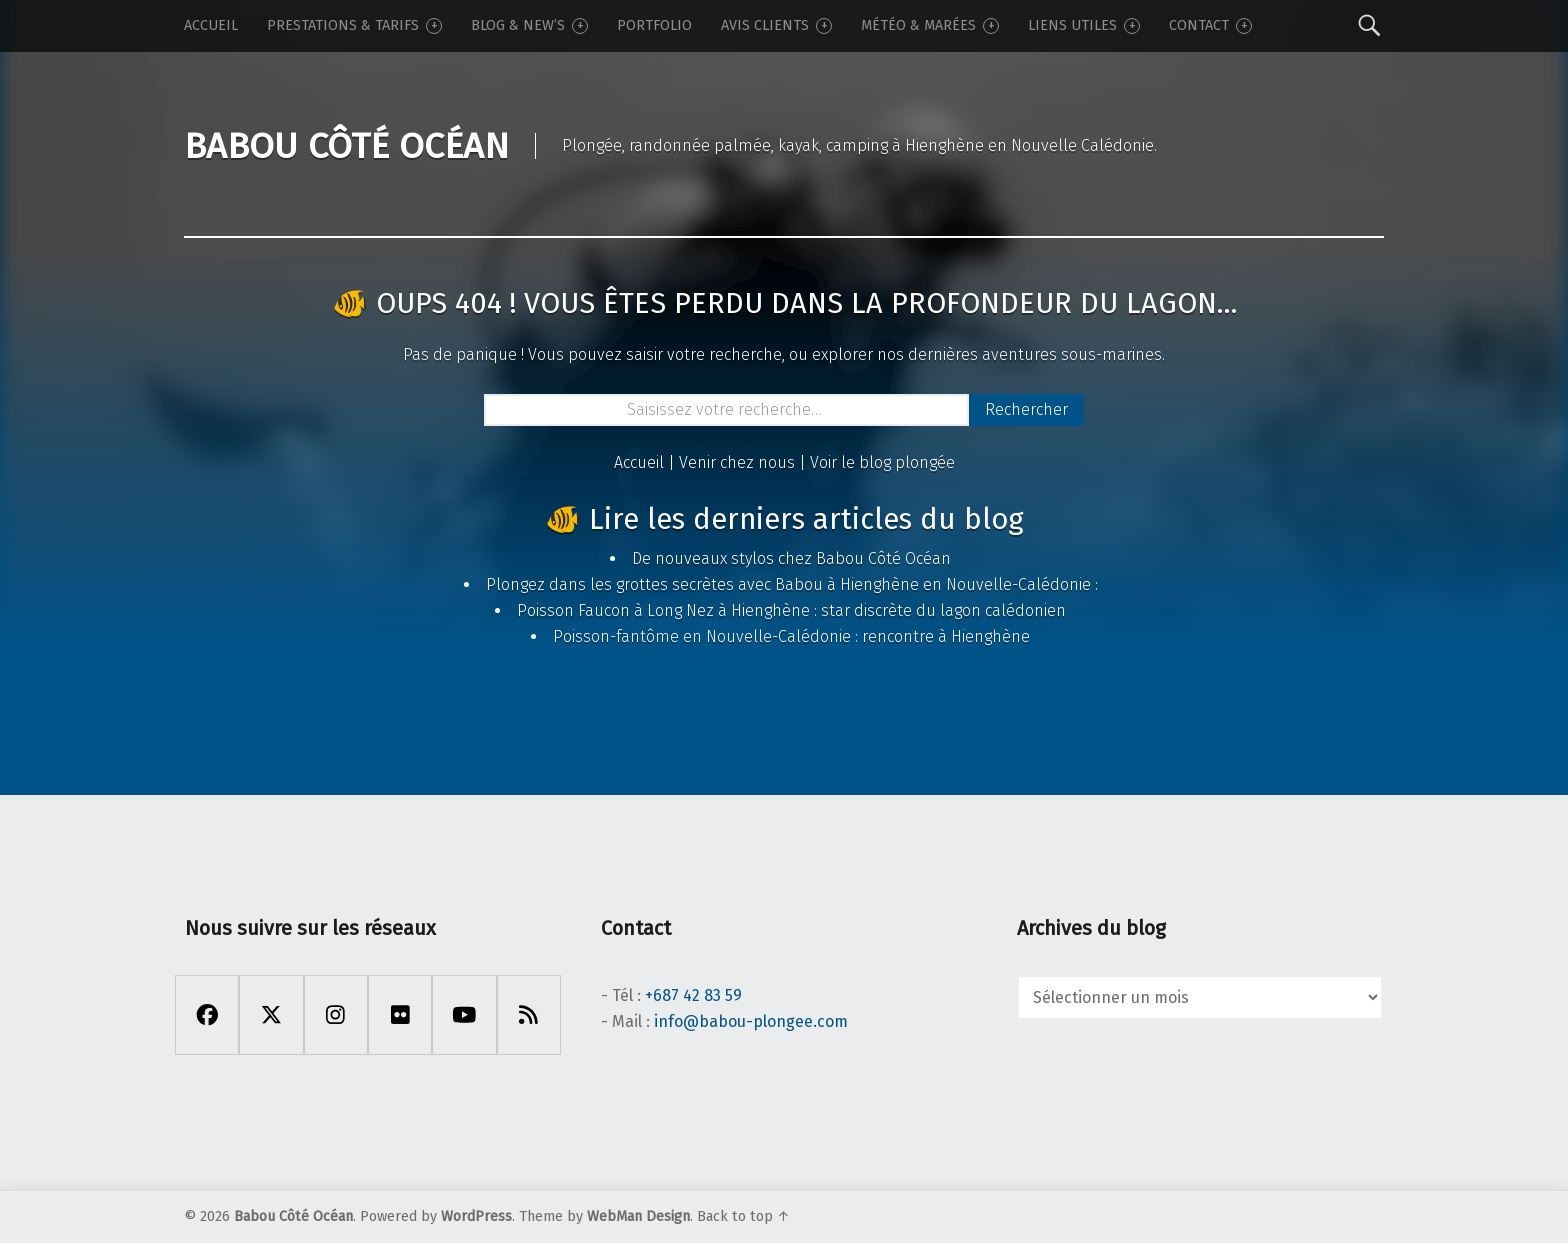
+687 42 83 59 (693, 995)
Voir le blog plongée (882, 462)
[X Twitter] (271, 1015)
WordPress (476, 1216)
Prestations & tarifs (354, 25)
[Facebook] (207, 1015)
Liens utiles (1084, 25)
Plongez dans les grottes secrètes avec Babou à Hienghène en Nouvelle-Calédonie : (792, 584)
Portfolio (654, 25)
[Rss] (529, 1015)
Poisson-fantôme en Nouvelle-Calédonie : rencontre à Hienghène (791, 636)
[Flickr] (400, 1015)
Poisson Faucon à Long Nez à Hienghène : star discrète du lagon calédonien (791, 610)
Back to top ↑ (743, 1216)
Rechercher (1026, 409)
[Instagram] (336, 1015)
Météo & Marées (930, 25)
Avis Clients (776, 25)
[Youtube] (464, 1015)
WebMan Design (638, 1216)
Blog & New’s (529, 25)
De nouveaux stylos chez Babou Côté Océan (791, 558)
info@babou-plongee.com (751, 1021)
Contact (1210, 25)
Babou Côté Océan (293, 1216)
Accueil (211, 25)
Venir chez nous (737, 462)
